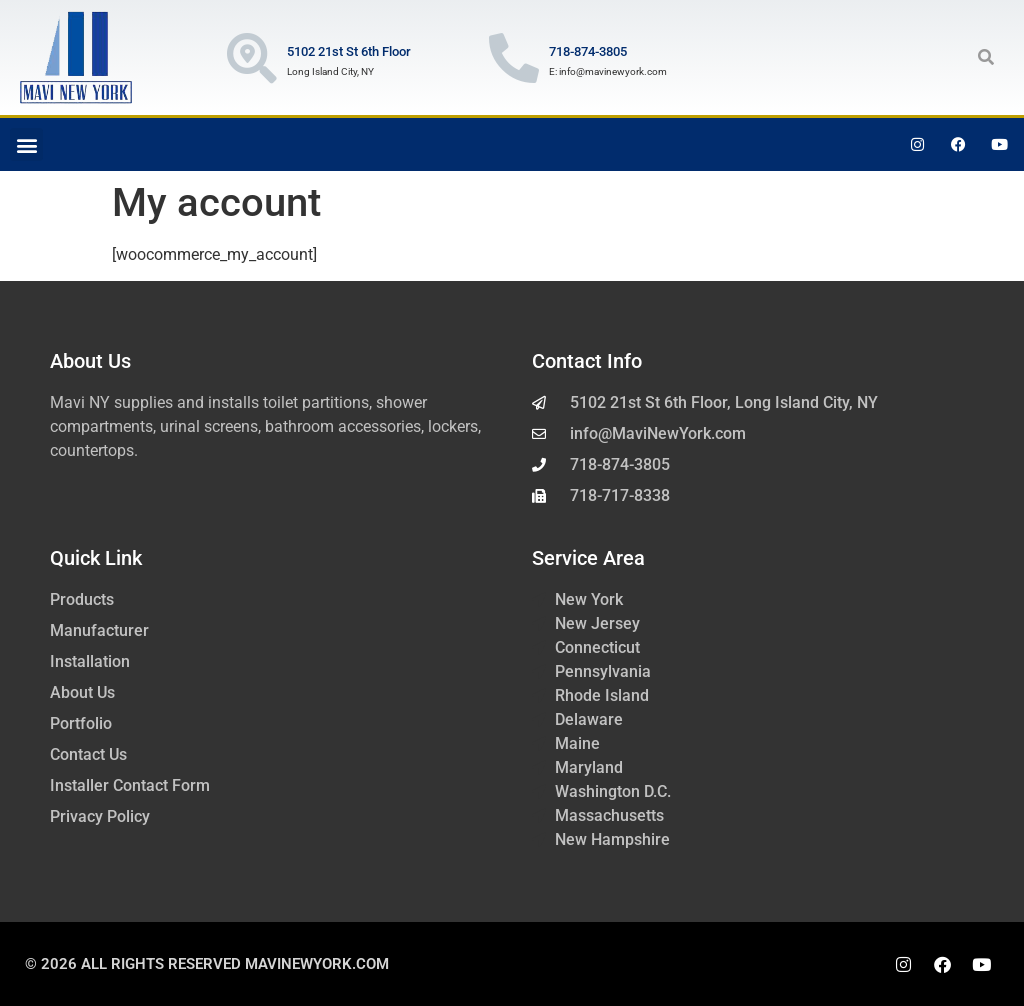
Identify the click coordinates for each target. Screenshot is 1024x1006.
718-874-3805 (588, 51)
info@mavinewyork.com (613, 71)
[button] (986, 57)
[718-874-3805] (514, 58)
